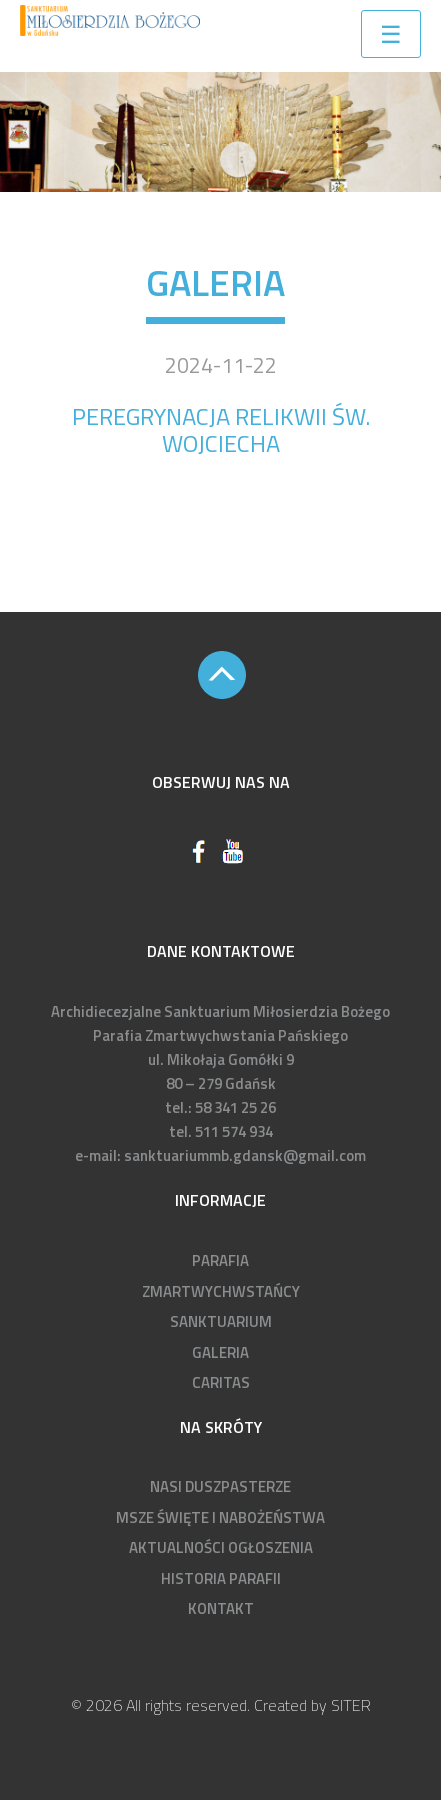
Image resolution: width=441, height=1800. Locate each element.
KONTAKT (221, 1608)
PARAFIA (220, 1260)
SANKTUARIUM (221, 1321)
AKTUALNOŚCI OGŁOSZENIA (221, 1547)
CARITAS (221, 1382)
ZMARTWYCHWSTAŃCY (221, 1291)
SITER (351, 1705)
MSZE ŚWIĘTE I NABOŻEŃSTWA (220, 1517)
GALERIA (220, 1352)
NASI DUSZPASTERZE (220, 1486)
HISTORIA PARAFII (221, 1578)
